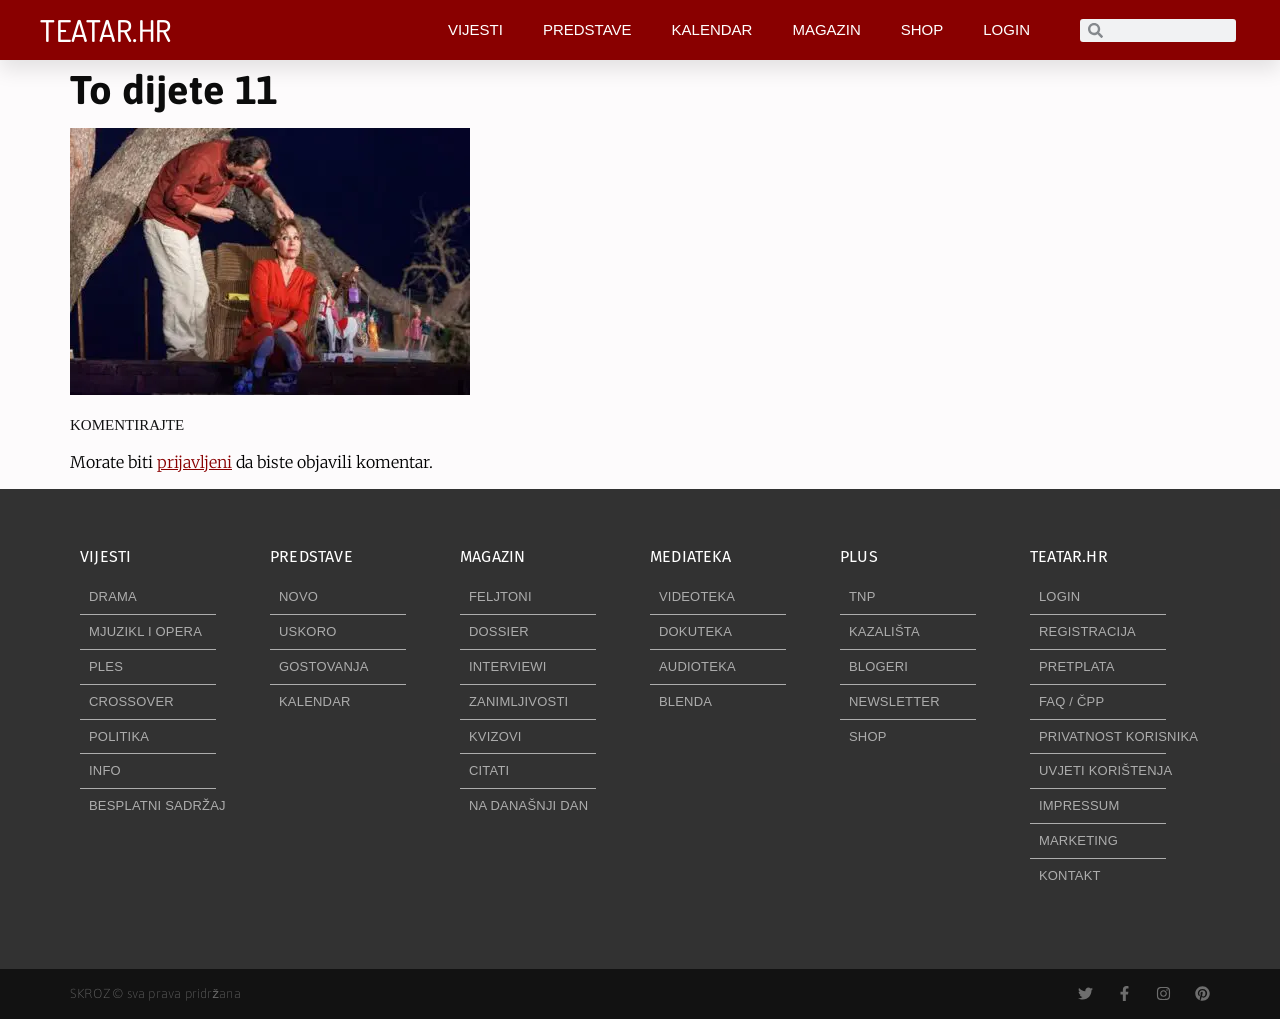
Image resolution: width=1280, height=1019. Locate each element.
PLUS (859, 556)
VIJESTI (475, 29)
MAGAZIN (826, 29)
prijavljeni (194, 462)
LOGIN (1006, 29)
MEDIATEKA (690, 556)
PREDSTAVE (587, 29)
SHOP (922, 29)
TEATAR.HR (106, 30)
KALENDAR (712, 29)
